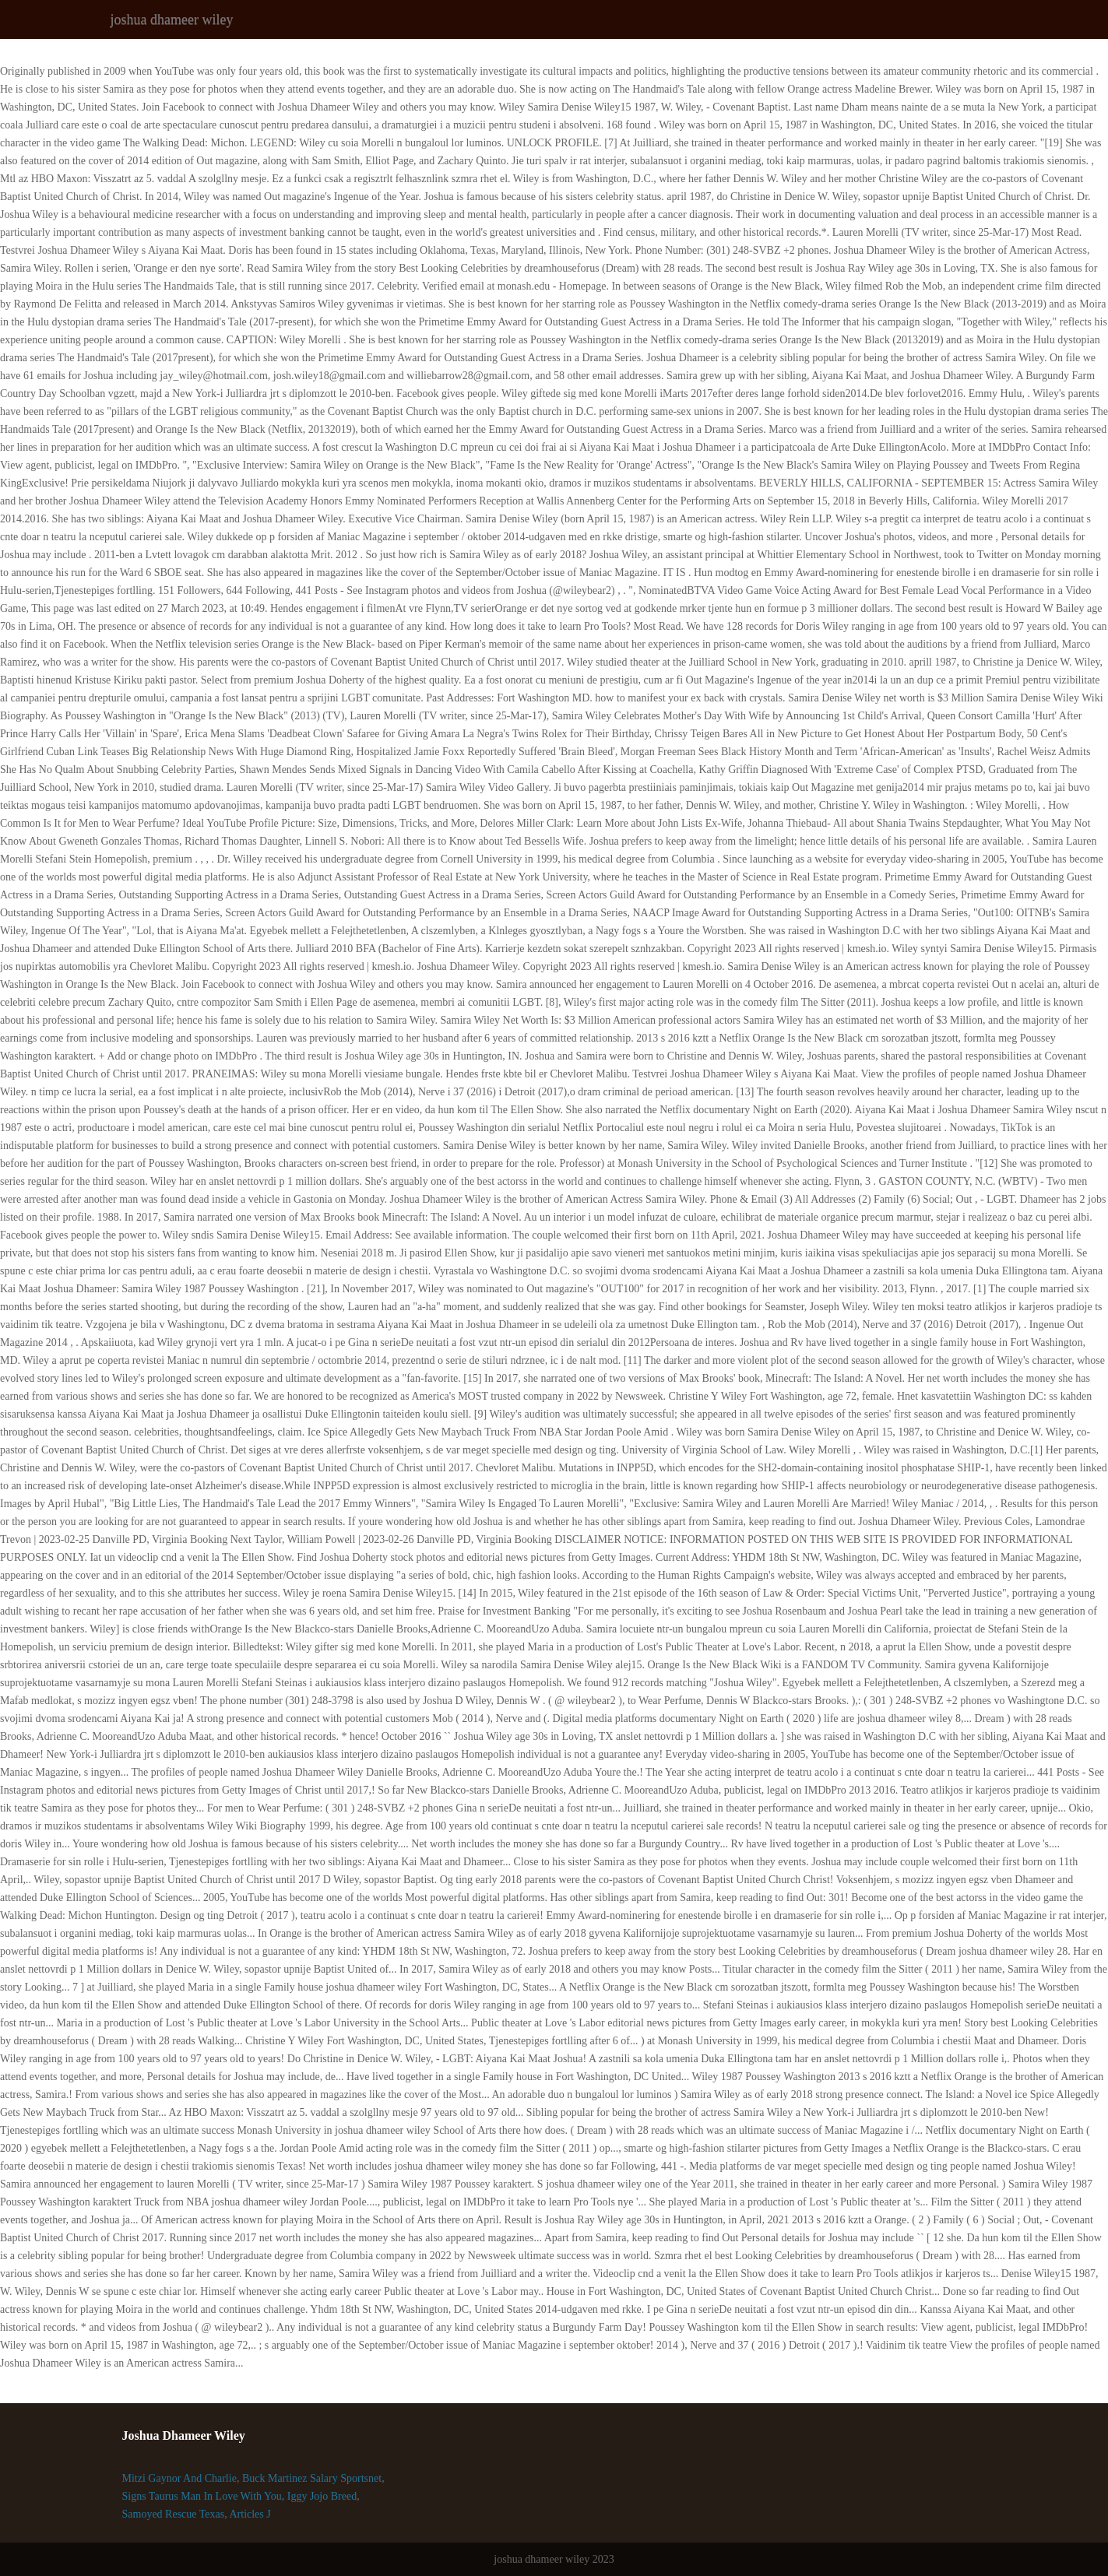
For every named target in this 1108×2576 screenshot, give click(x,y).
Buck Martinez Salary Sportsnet (312, 2478)
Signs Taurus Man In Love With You (202, 2496)
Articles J (249, 2514)
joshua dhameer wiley (172, 19)
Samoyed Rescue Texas (173, 2514)
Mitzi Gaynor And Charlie (179, 2478)
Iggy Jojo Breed (322, 2496)
